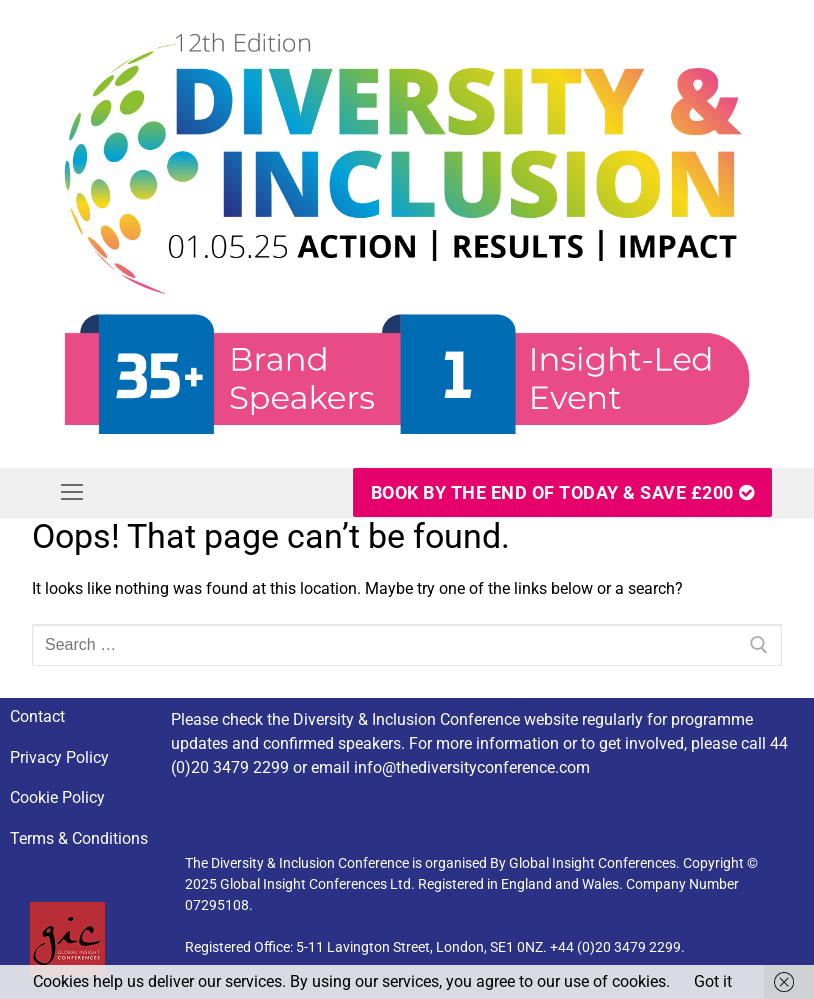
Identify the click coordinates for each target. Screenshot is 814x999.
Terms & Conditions (79, 838)
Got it (713, 981)
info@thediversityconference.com (472, 767)
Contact (37, 716)
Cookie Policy (57, 797)
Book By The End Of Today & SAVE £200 (563, 492)
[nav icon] (72, 493)
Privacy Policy (59, 757)
